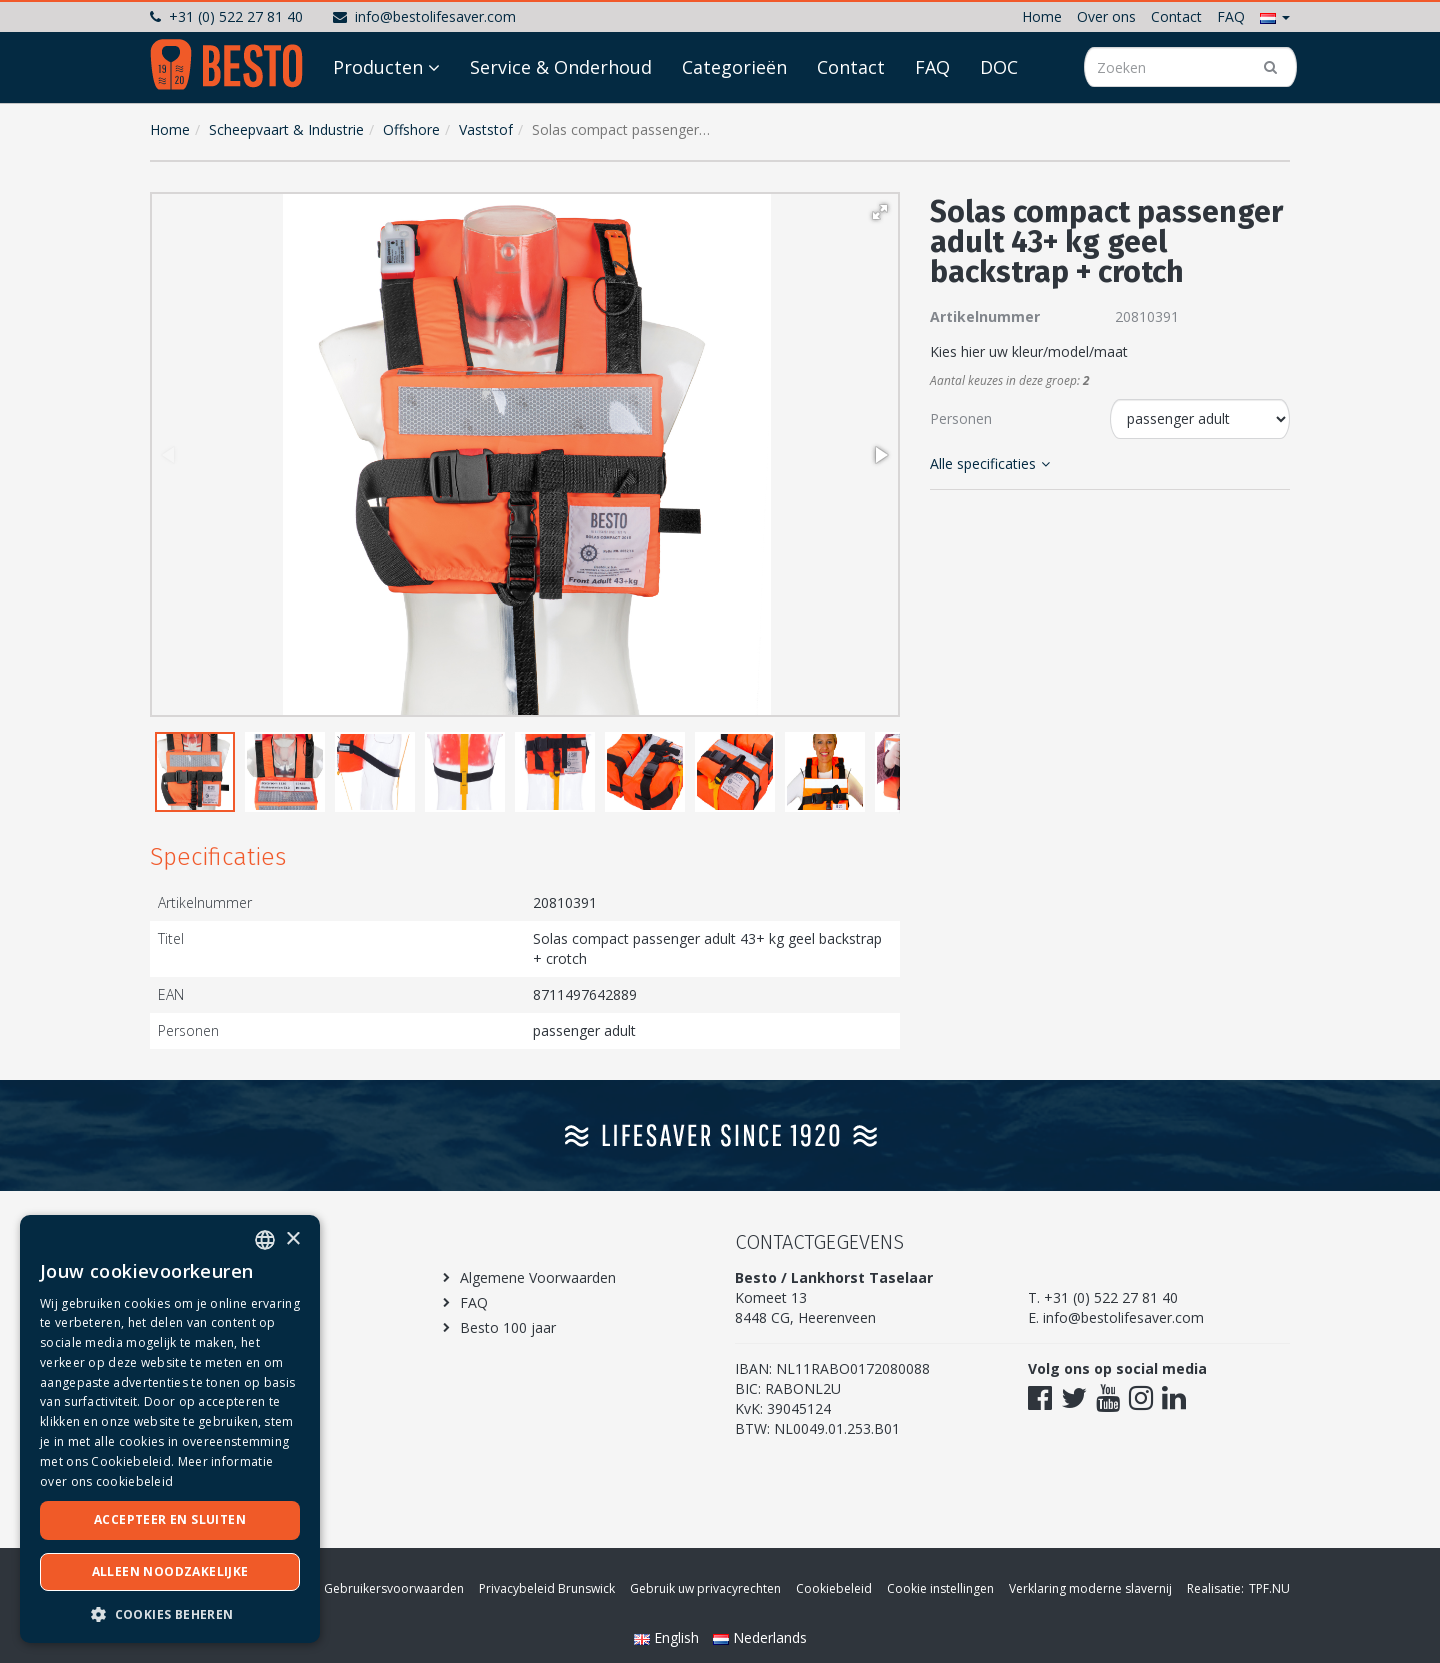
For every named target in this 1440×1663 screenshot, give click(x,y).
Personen (961, 418)
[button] (1275, 16)
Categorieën (734, 122)
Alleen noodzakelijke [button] (170, 1571)
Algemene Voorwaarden (538, 1277)
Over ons (1106, 16)
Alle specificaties (990, 463)
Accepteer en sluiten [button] (170, 1519)
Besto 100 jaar (508, 1327)
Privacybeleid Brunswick (547, 1588)
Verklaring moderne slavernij (1090, 1588)
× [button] (292, 1239)
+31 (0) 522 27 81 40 (226, 16)
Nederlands (760, 1637)
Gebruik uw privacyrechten (705, 1588)
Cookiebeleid (834, 1588)
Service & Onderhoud (561, 122)
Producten (378, 122)
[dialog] (170, 1429)
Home (1042, 16)
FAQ (1231, 16)
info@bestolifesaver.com (424, 16)
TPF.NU (1269, 1588)
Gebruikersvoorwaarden (394, 1588)
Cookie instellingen (940, 1588)
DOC (999, 122)
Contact (1176, 16)
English (668, 1637)
